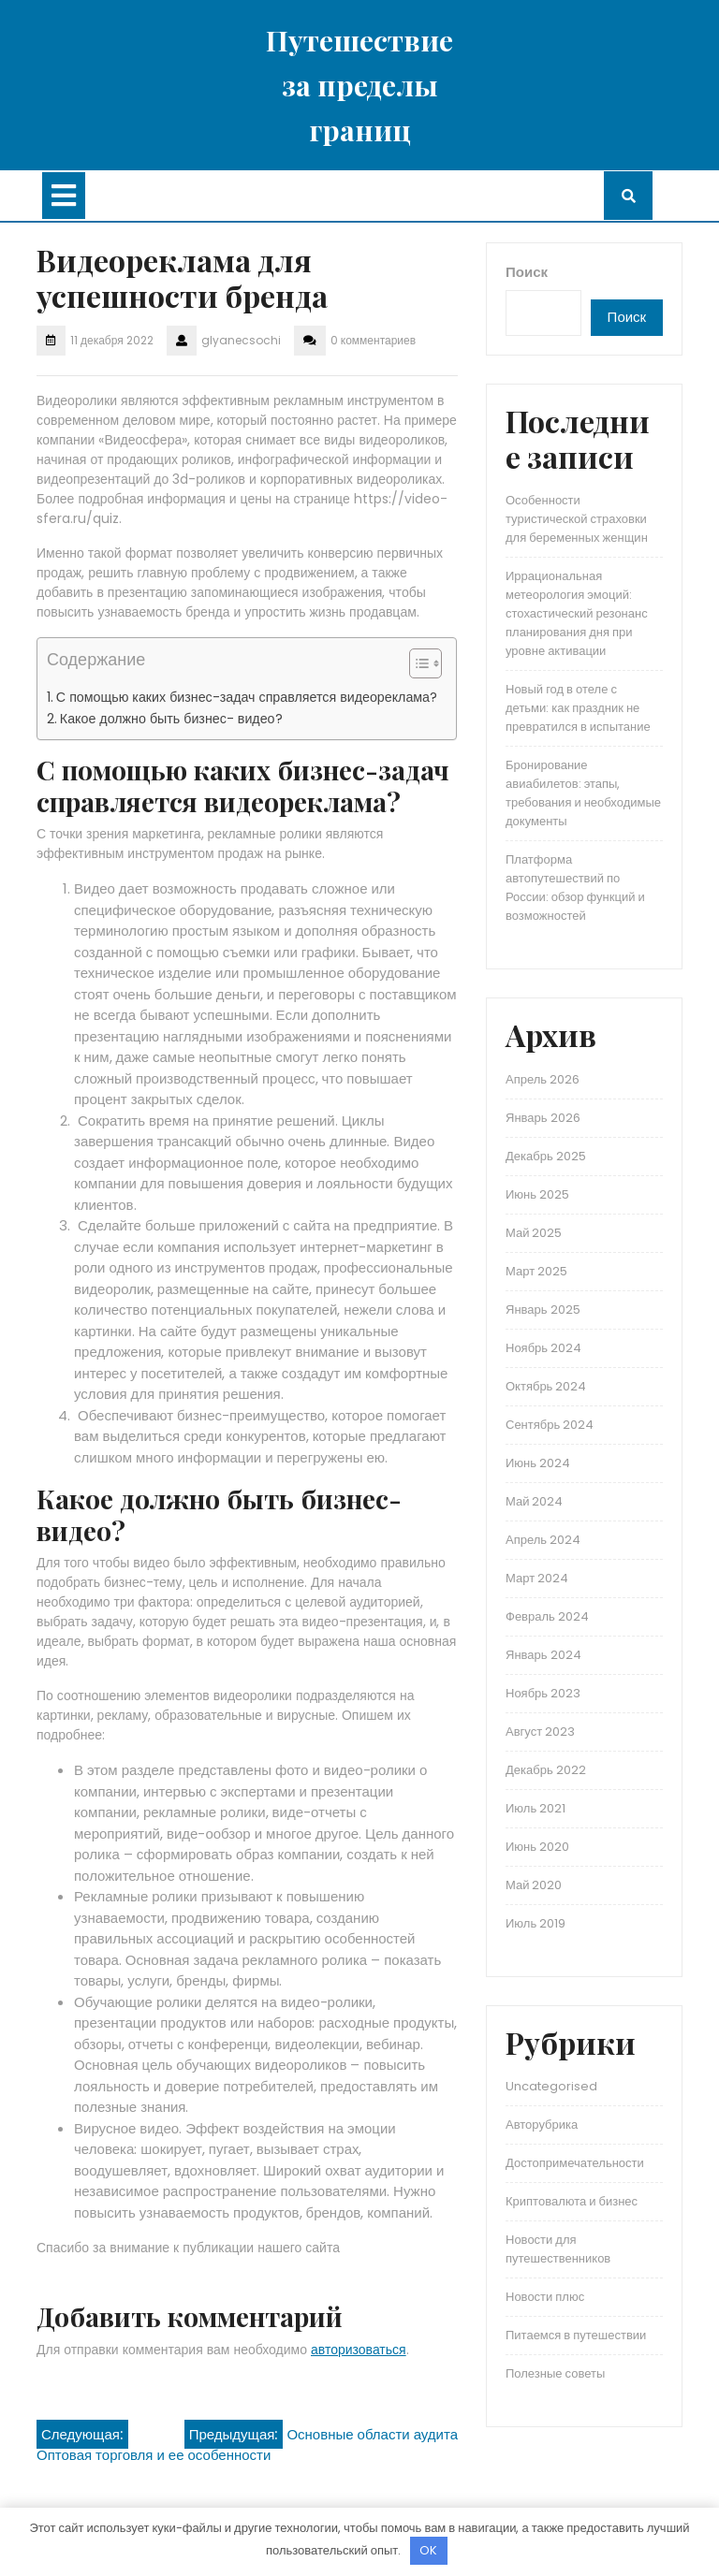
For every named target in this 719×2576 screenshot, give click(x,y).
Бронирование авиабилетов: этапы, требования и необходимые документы (583, 793)
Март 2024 (537, 1578)
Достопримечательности (575, 2163)
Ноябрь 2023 (543, 1693)
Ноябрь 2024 (543, 1348)
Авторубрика (542, 2124)
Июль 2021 (535, 1808)
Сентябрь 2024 (550, 1425)
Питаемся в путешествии (576, 2335)
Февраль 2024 (547, 1616)
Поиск (527, 272)
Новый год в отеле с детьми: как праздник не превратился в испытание (578, 707)
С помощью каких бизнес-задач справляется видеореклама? (246, 697)
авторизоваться (358, 2349)
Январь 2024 (543, 1655)
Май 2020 (534, 1885)
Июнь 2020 (537, 1847)
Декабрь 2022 (546, 1770)
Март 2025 (536, 1271)
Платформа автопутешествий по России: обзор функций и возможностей (575, 887)
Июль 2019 (535, 1923)
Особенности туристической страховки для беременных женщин (577, 518)
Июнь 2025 (537, 1194)
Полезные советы (555, 2373)
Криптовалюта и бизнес (572, 2201)
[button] (416, 667)
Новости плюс (545, 2297)
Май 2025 (534, 1233)
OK (428, 2550)
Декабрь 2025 (546, 1156)
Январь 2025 (543, 1309)
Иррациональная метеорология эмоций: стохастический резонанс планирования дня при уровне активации (577, 613)
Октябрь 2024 (546, 1386)
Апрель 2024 (543, 1540)
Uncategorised (551, 2086)
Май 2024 (534, 1501)
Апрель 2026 (543, 1079)
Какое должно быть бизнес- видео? (171, 718)
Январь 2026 (543, 1118)
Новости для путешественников (558, 2249)
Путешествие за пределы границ (359, 85)
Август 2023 (540, 1731)
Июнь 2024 (538, 1463)
